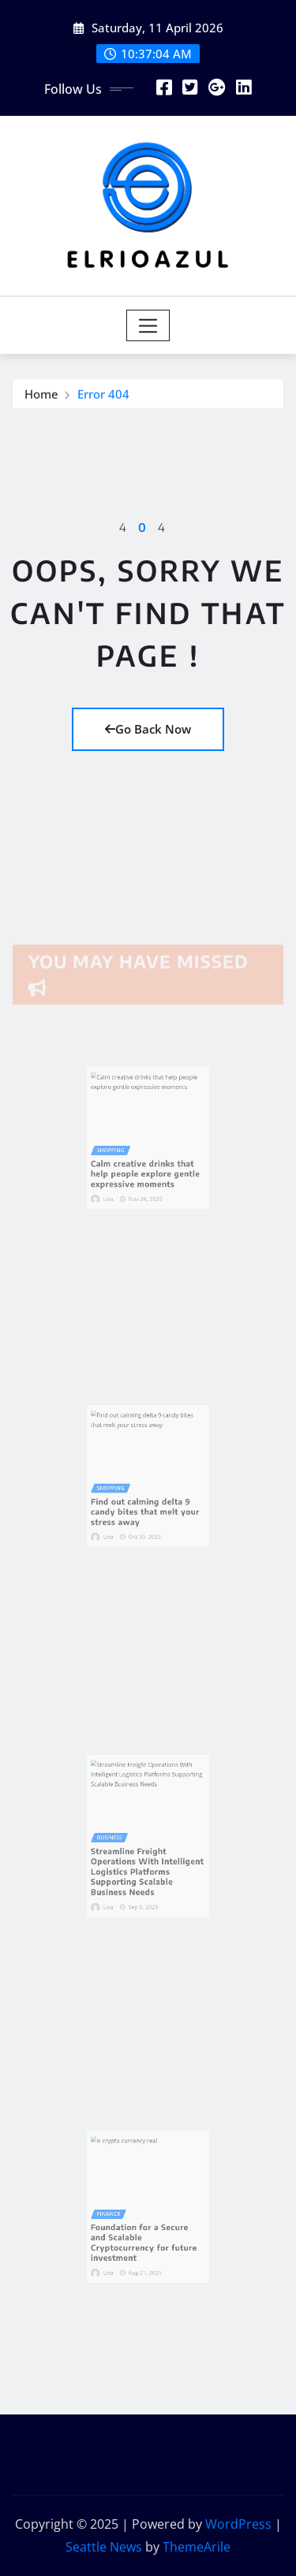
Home (41, 396)
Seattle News (104, 2547)
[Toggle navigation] (148, 325)
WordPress (238, 2524)
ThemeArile (196, 2547)
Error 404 (103, 396)
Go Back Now (148, 729)
